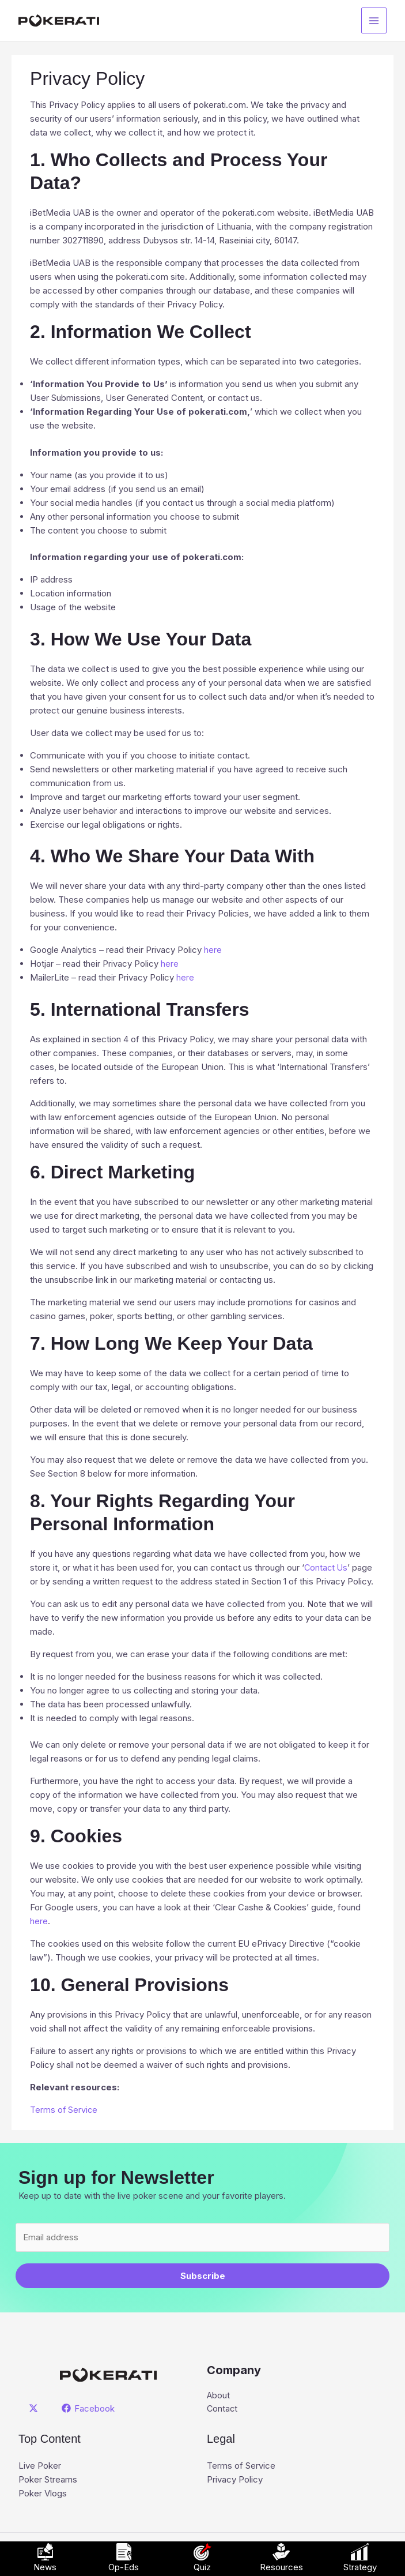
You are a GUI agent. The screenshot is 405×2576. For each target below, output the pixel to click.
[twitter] (35, 2408)
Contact (223, 2409)
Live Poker (39, 2466)
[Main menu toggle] (374, 20)
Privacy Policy (235, 2479)
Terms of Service (241, 2466)
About (218, 2395)
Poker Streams (47, 2479)
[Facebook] (89, 2408)
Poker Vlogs (42, 2493)
